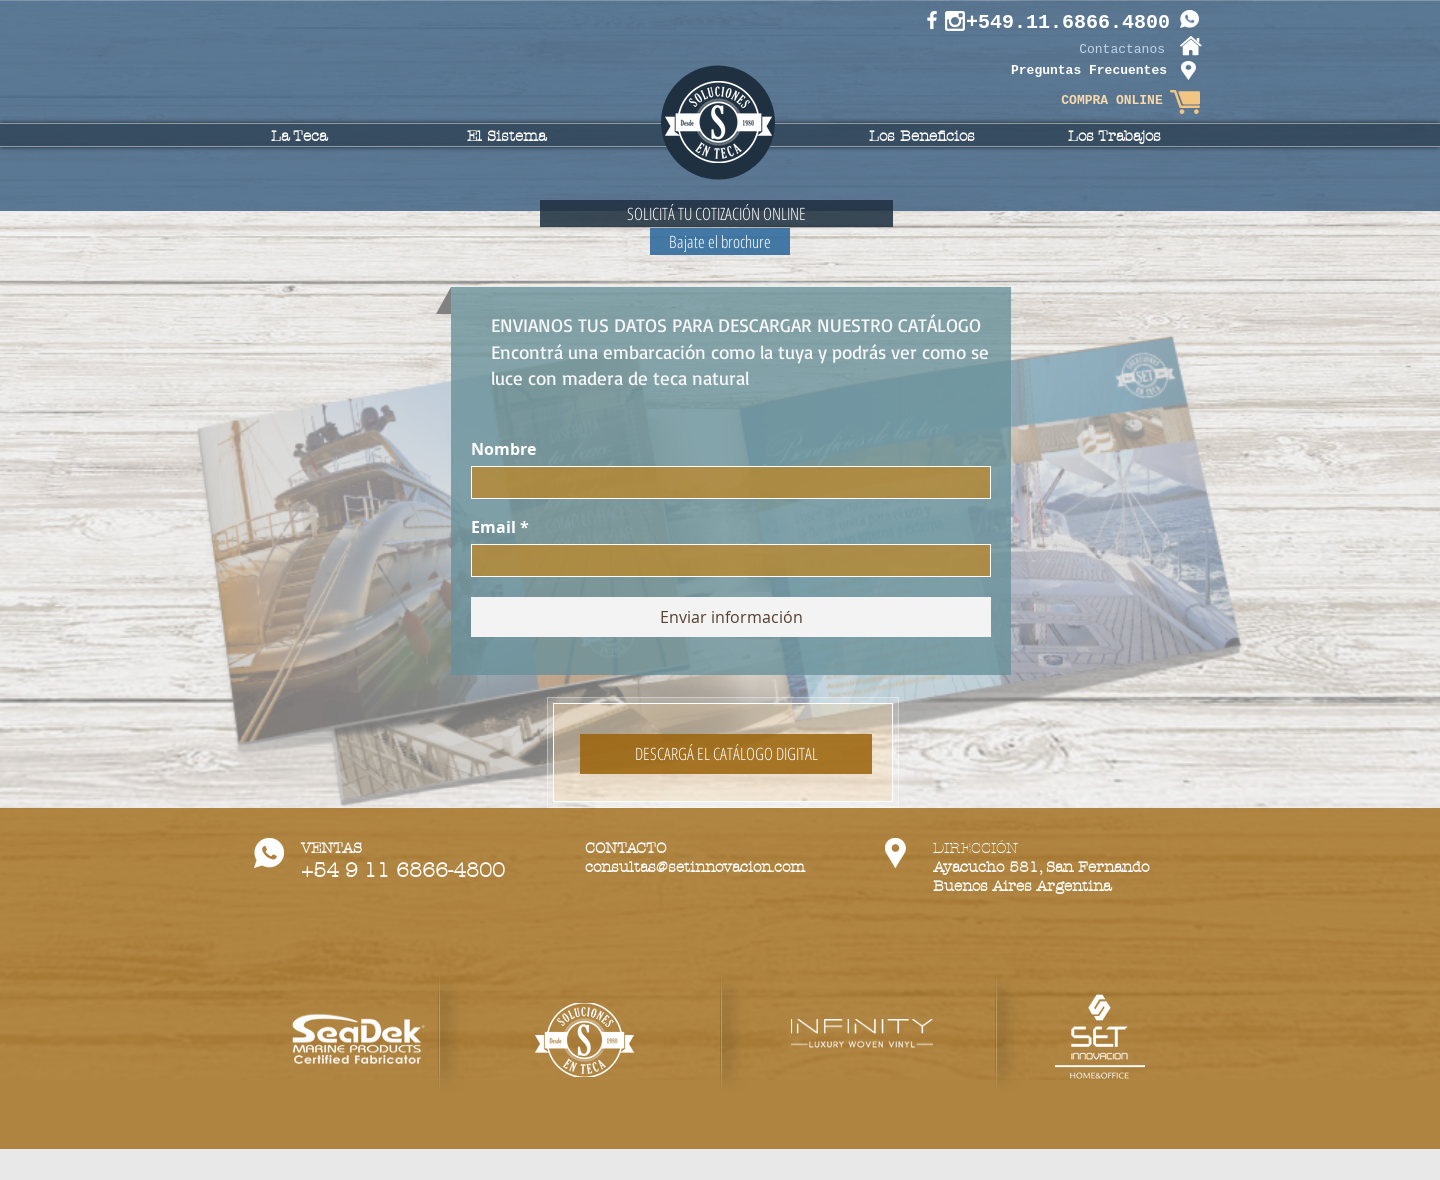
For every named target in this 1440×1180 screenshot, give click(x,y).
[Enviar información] (731, 617)
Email (493, 527)
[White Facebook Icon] (932, 20)
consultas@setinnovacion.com (695, 867)
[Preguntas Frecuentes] (1089, 71)
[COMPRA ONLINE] (1112, 101)
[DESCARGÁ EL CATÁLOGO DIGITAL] (726, 754)
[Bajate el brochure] (720, 241)
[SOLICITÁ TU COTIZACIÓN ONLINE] (716, 213)
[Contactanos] (1105, 50)
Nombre (503, 449)
